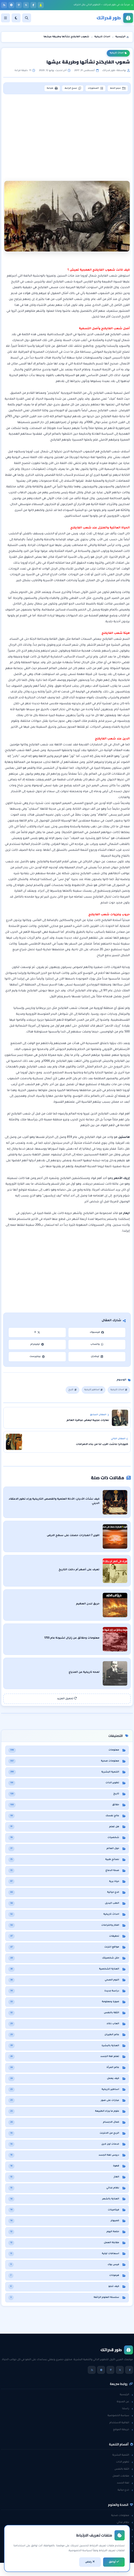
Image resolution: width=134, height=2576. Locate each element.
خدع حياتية (125, 2490)
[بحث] (26, 17)
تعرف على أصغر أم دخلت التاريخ (79, 1569)
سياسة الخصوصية (120, 2415)
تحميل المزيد (67, 1698)
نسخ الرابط (72, 88)
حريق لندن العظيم (88, 1603)
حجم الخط (118, 88)
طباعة (52, 88)
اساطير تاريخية (93, 1390)
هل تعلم (126, 2529)
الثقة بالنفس (123, 2469)
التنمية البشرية (122, 2455)
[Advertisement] (67, 130)
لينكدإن (97, 1356)
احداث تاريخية (118, 53)
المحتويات (95, 88)
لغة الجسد (125, 2483)
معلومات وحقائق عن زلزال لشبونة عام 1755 (72, 1638)
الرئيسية (126, 2394)
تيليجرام (37, 1344)
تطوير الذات (124, 2462)
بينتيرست (37, 1356)
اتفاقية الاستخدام (121, 2422)
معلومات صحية (122, 2515)
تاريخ (72, 1390)
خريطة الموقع (123, 2429)
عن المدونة (125, 2401)
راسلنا (127, 2408)
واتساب (96, 1344)
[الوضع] (16, 17)
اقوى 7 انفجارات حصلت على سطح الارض (73, 1535)
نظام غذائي (125, 2522)
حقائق (127, 2536)
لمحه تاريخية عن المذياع (84, 1672)
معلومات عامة (123, 2543)
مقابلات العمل (122, 2476)
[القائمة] (5, 17)
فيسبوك (97, 1332)
